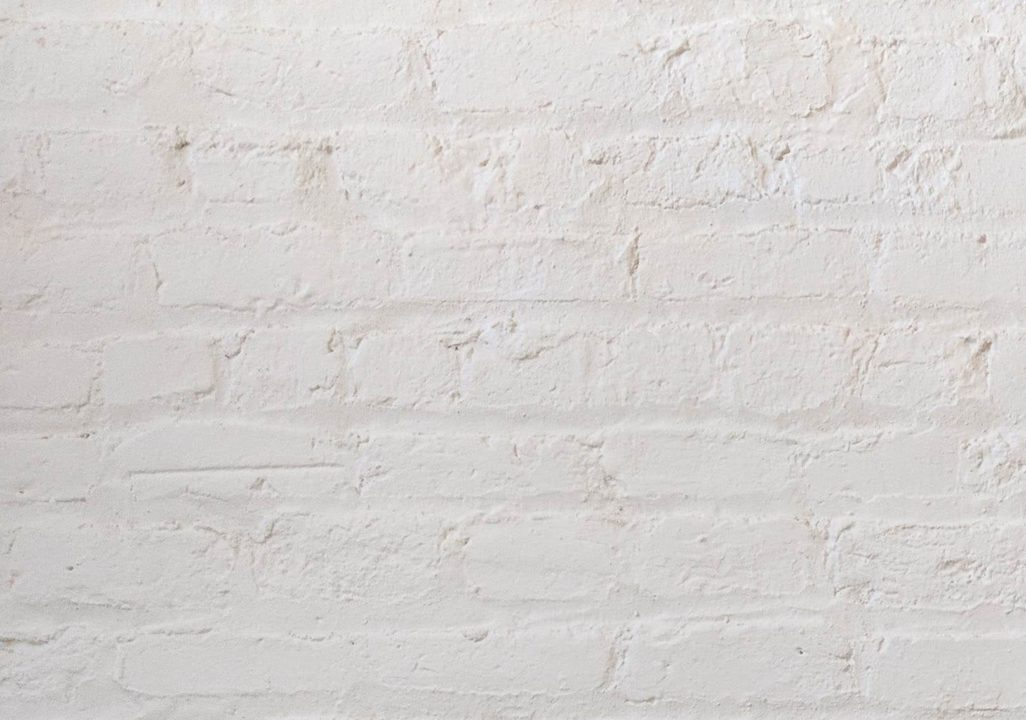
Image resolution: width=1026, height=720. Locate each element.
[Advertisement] (513, 140)
